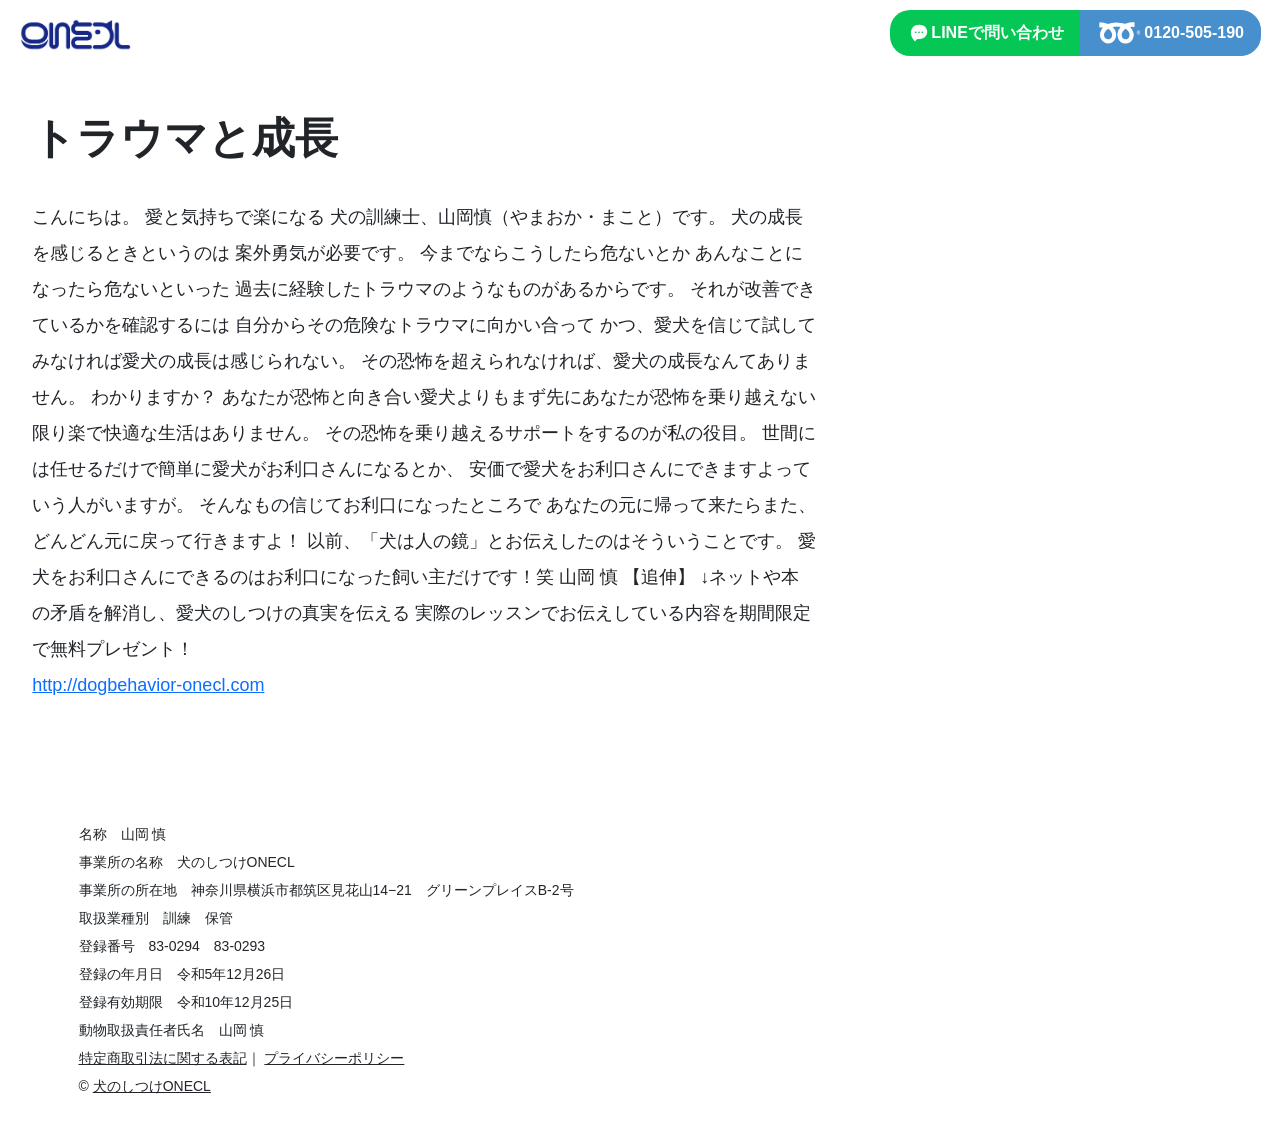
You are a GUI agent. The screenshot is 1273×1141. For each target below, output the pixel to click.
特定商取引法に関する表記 (163, 1058)
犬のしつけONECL (152, 1086)
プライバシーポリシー (334, 1058)
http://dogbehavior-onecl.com (148, 685)
